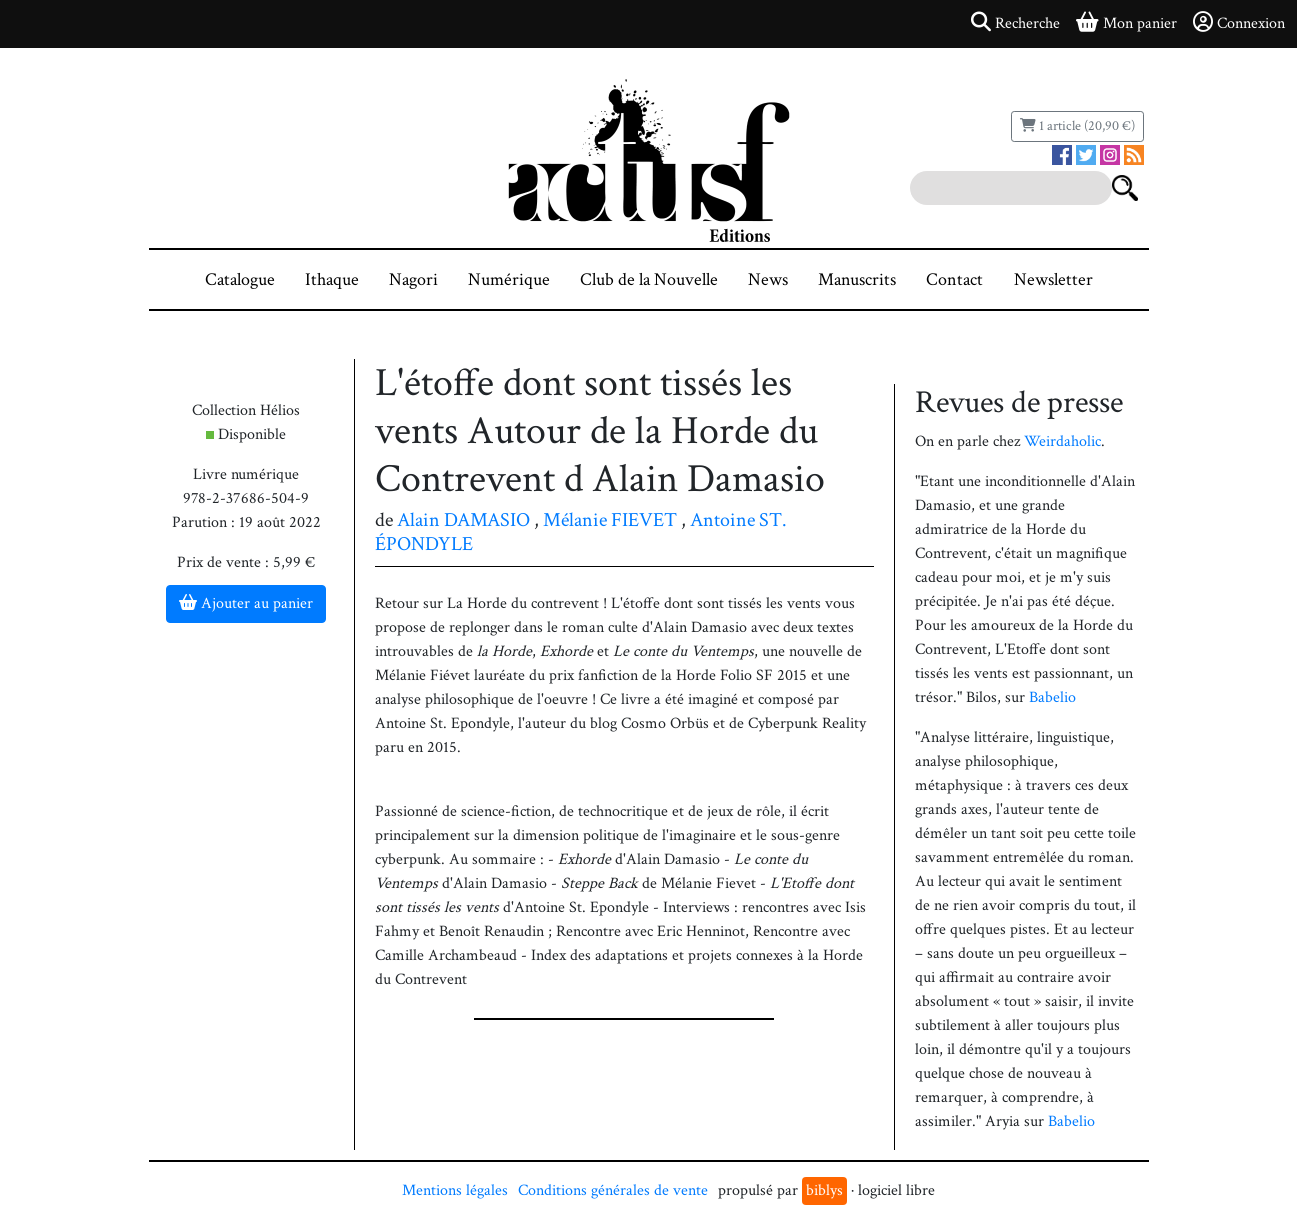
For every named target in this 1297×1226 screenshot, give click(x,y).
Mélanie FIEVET (610, 520)
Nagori (413, 279)
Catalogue (240, 279)
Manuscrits (857, 279)
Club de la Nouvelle (649, 279)
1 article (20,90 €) (1077, 126)
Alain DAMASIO (463, 520)
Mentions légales (455, 1190)
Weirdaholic (1062, 441)
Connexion (1239, 23)
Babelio (1052, 697)
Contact (954, 279)
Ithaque (332, 279)
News (768, 279)
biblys (824, 1190)
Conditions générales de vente (613, 1190)
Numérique (509, 279)
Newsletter (1053, 279)
